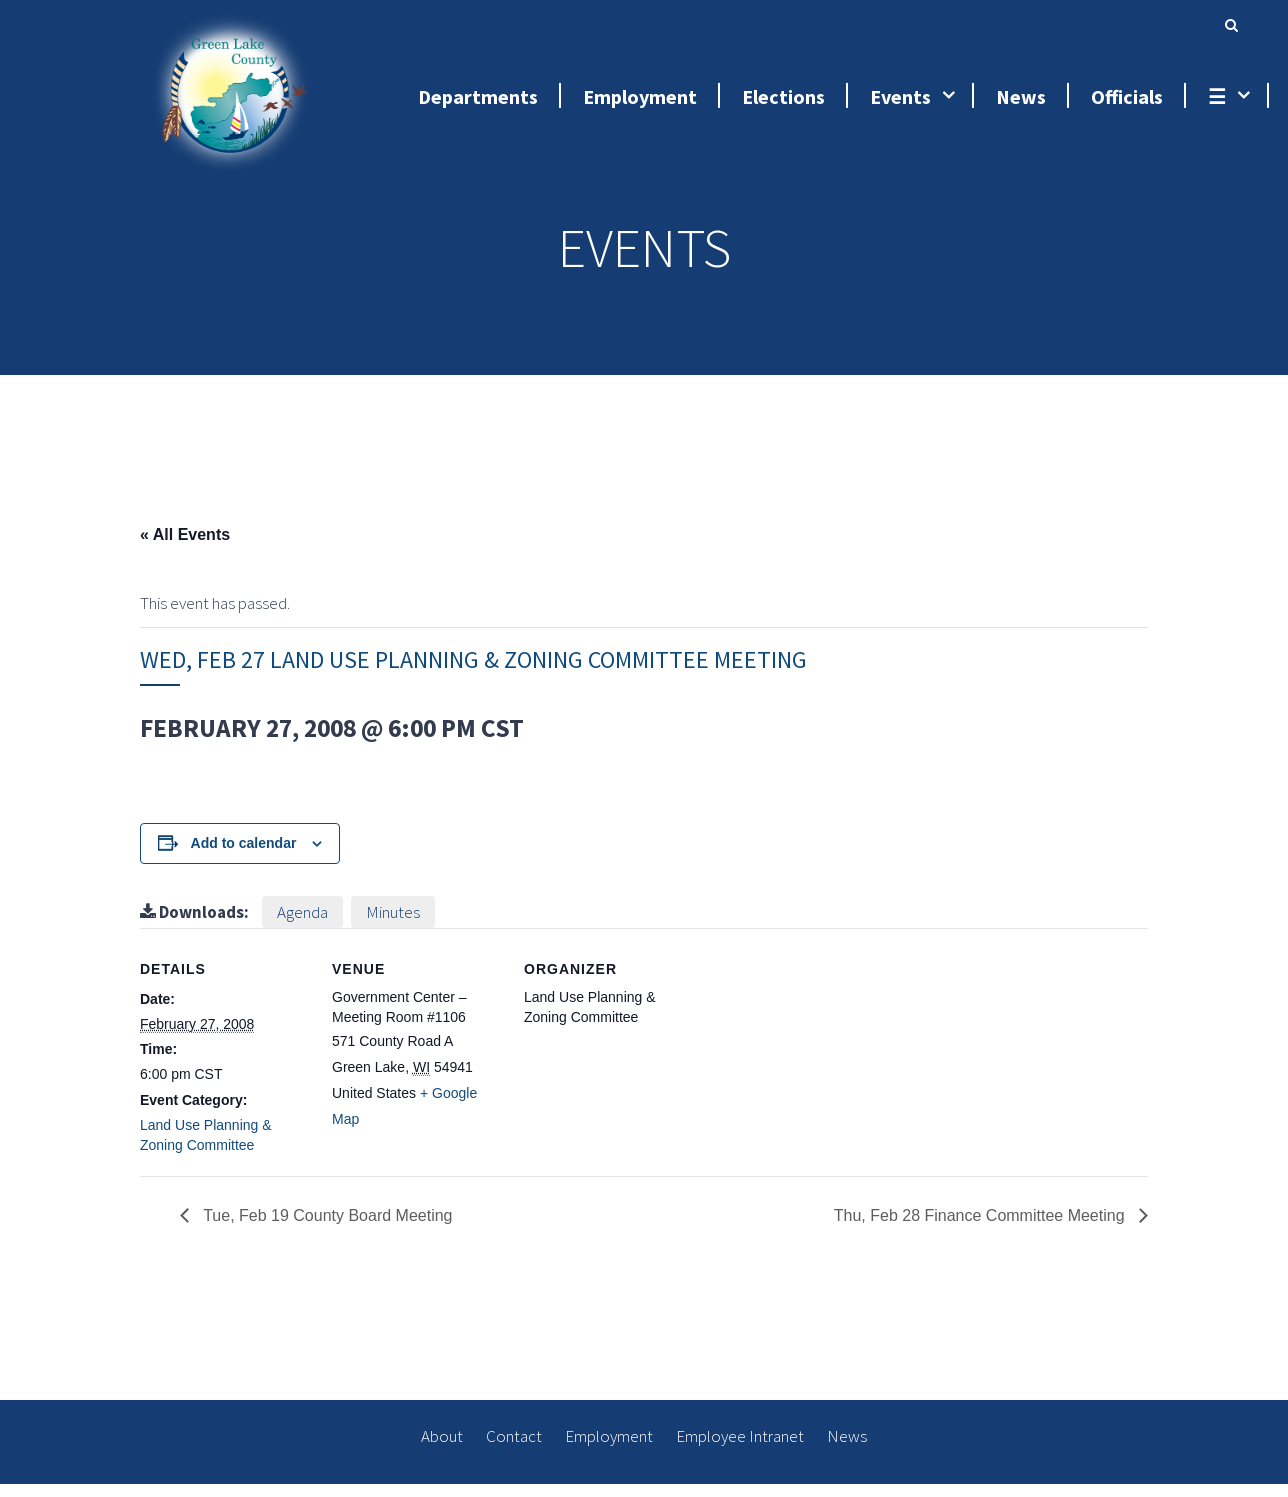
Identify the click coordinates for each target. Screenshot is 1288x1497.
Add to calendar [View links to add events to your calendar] (244, 856)
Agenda (302, 924)
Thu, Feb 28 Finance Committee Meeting (981, 1228)
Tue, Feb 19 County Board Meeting (325, 1228)
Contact (514, 1449)
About (442, 1449)
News (847, 1449)
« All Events (185, 547)
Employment (609, 1449)
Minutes (393, 924)
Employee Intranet (740, 1449)
